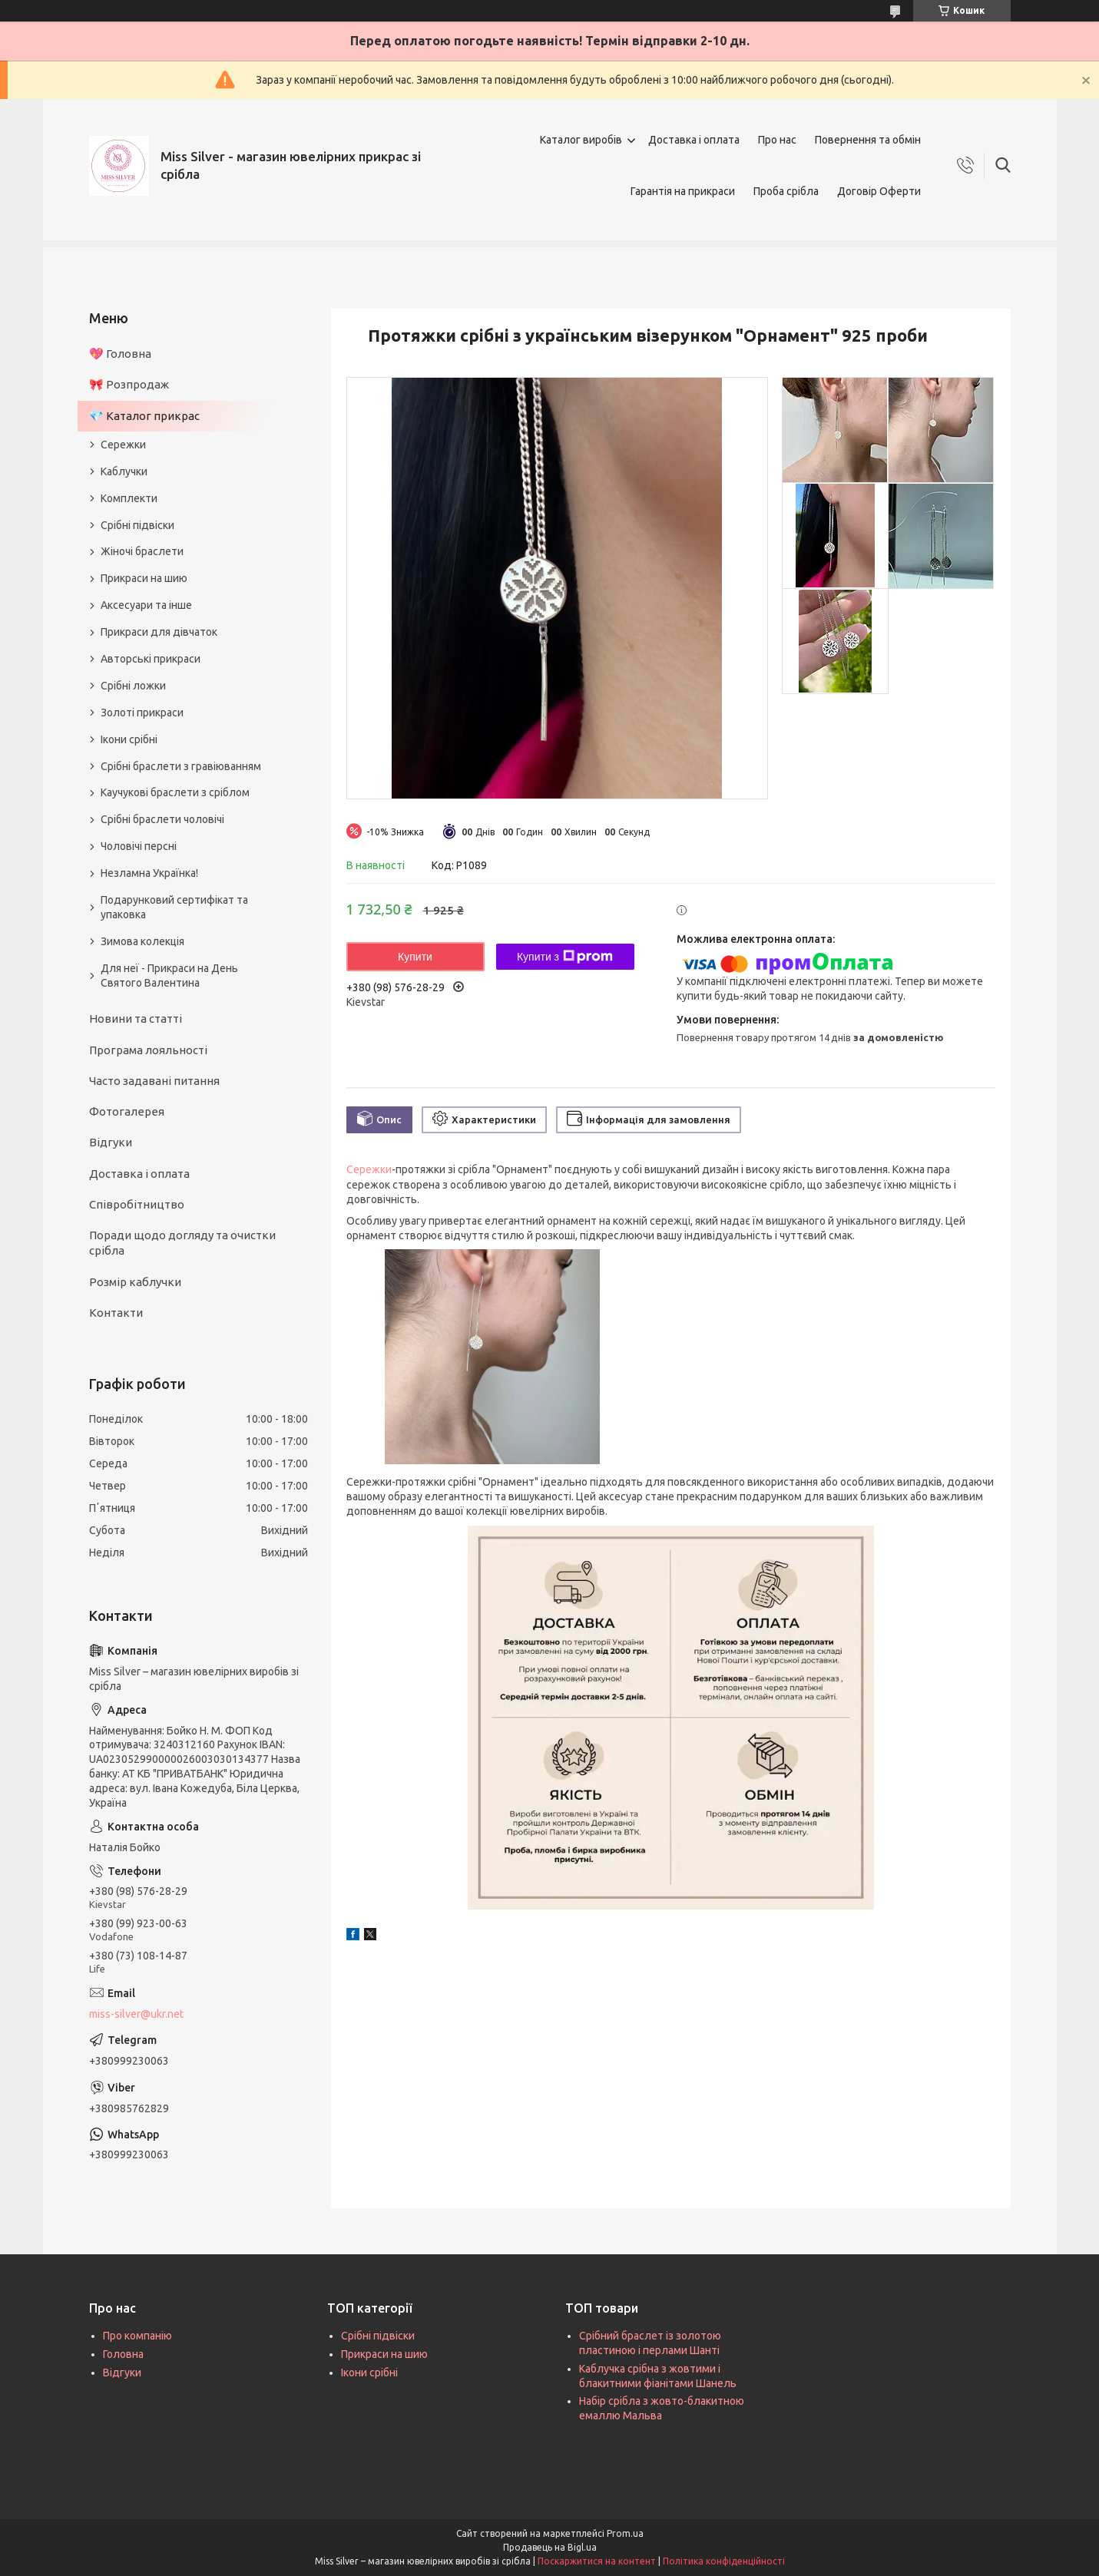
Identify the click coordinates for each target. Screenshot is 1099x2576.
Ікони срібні (129, 739)
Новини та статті (135, 1018)
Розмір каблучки (135, 1281)
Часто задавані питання (154, 1080)
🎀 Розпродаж (129, 384)
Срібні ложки (133, 686)
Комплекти (129, 498)
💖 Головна (120, 353)
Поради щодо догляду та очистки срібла (182, 1242)
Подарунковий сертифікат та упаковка (174, 907)
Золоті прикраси (142, 712)
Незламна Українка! (149, 873)
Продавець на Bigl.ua (550, 2547)
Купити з (565, 957)
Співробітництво (136, 1204)
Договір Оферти (879, 191)
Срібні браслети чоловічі (162, 819)
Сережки (369, 1169)
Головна (123, 2354)
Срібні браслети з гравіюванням (181, 766)
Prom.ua (625, 2533)
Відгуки (110, 1142)
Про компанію (137, 2336)
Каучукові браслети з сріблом (175, 792)
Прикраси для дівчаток (159, 632)
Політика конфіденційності (724, 2561)
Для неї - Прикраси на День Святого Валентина (169, 975)
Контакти (116, 1312)
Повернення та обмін (868, 140)
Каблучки (124, 471)
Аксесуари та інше (146, 605)
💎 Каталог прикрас (144, 415)
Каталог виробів (581, 140)
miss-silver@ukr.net (136, 2014)
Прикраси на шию (144, 578)
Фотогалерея (126, 1111)
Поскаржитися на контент (597, 2561)
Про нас (777, 140)
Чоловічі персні (139, 846)
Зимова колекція (142, 941)
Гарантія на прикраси (683, 191)
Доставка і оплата (694, 140)
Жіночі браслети (142, 551)
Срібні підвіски (137, 525)
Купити (415, 957)
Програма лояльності (148, 1050)
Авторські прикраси (150, 659)
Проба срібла (786, 191)
